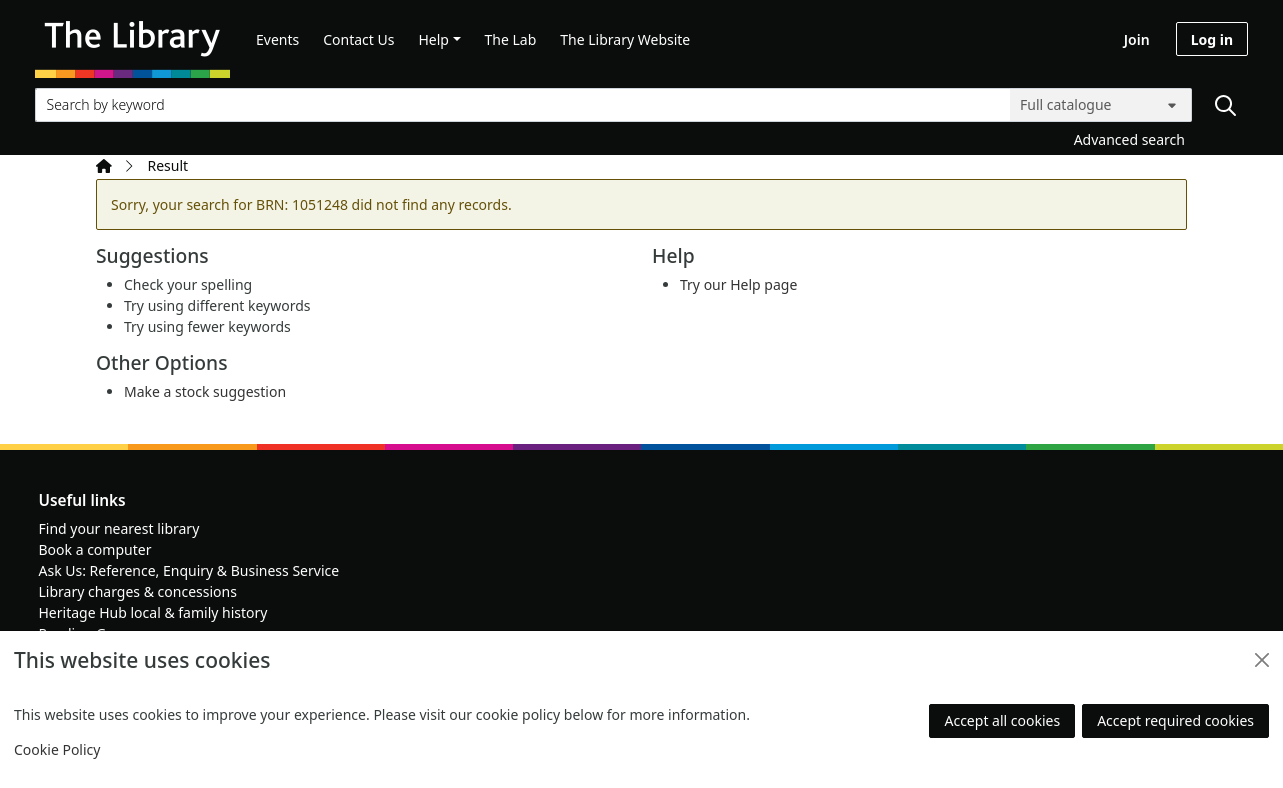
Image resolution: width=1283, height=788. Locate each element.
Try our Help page (738, 284)
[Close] (1262, 660)
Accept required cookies (1175, 720)
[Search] (1225, 105)
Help (433, 39)
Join (1137, 39)
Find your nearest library (119, 528)
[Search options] (1101, 105)
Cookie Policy (57, 749)
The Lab (511, 39)
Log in (1212, 39)
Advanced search (1129, 139)
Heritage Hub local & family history (153, 612)
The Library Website (625, 39)
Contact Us (358, 39)
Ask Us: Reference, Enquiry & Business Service (189, 570)
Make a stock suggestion (205, 391)
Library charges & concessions (138, 591)
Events (277, 39)
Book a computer (95, 549)
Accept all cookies (1002, 720)
